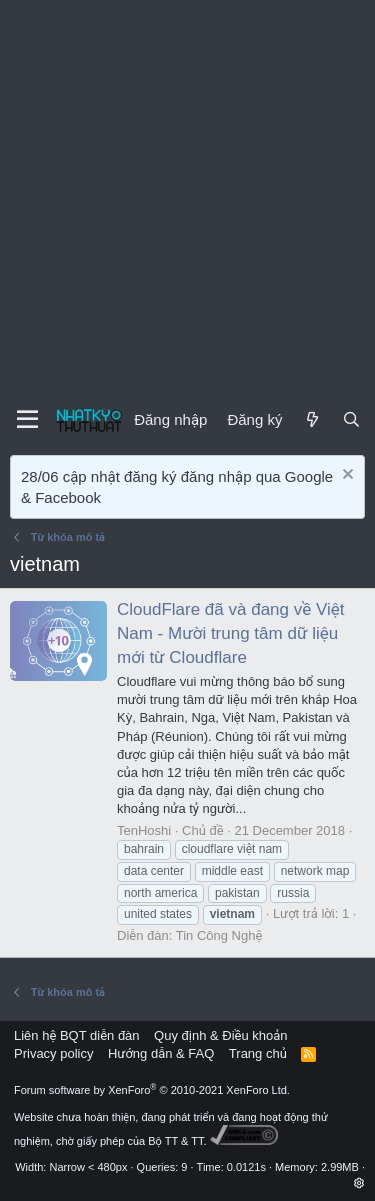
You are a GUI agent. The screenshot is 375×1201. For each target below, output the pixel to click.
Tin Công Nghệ (219, 935)
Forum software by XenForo (152, 1090)
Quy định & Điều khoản (220, 1035)
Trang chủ (258, 1053)
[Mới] (311, 419)
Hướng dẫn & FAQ (161, 1053)
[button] (359, 1183)
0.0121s (246, 1167)
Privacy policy (53, 1053)
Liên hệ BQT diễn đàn (77, 1035)
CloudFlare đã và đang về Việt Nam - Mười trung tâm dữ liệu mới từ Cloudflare (231, 633)
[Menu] (27, 420)
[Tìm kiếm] (351, 419)
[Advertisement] (187, 197)
